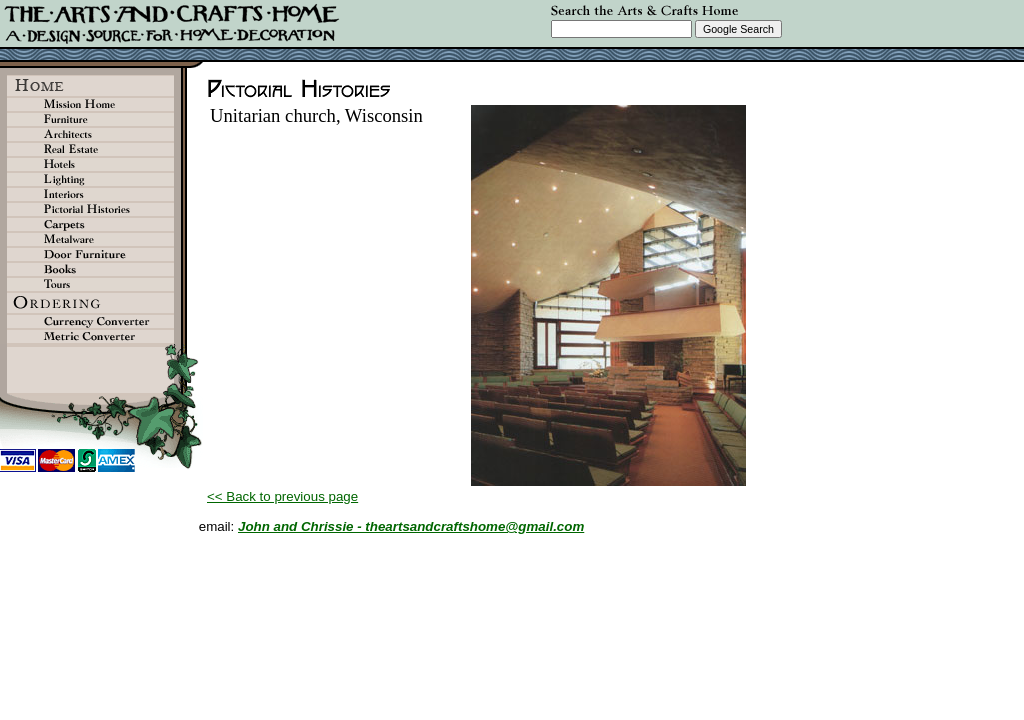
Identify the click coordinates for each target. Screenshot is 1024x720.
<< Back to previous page (282, 496)
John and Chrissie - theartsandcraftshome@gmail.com (411, 526)
